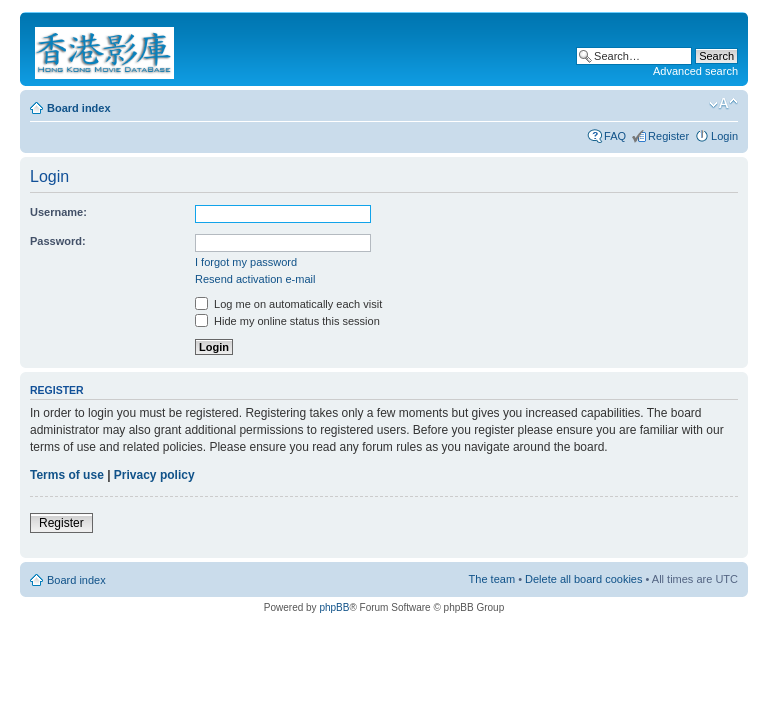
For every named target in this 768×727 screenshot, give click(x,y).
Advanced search (695, 71)
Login (724, 136)
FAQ (615, 136)
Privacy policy (154, 475)
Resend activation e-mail (255, 279)
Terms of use (67, 475)
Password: (58, 241)
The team (492, 579)
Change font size (723, 104)
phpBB (334, 607)
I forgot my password (246, 262)
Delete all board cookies (583, 579)
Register (668, 136)
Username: (58, 212)
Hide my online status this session (287, 321)
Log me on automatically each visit (288, 304)
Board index (79, 108)
